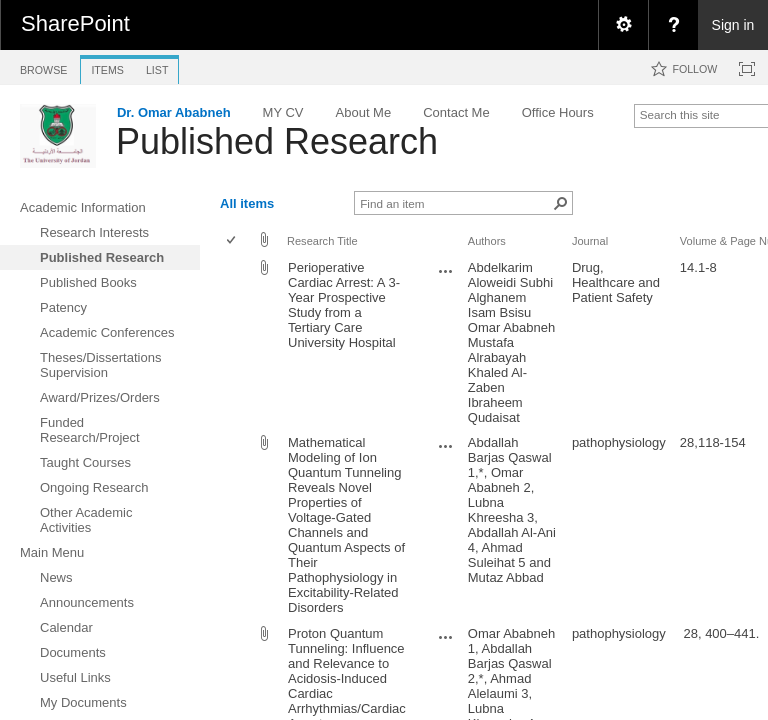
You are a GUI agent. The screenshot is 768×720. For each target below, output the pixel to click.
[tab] (43, 66)
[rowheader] (236, 342)
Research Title (322, 241)
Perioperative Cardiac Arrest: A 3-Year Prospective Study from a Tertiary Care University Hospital (344, 305)
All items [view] (247, 203)
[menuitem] (623, 25)
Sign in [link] (733, 25)
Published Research (277, 141)
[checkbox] (232, 241)
